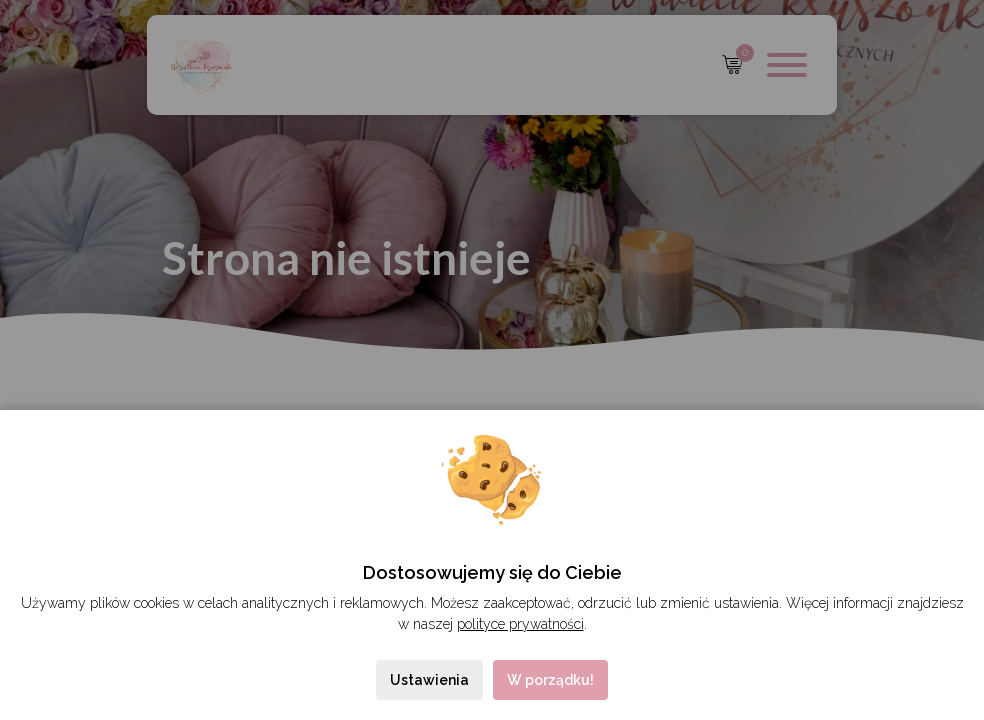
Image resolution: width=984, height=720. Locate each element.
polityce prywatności (520, 624)
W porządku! (550, 680)
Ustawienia (429, 680)
